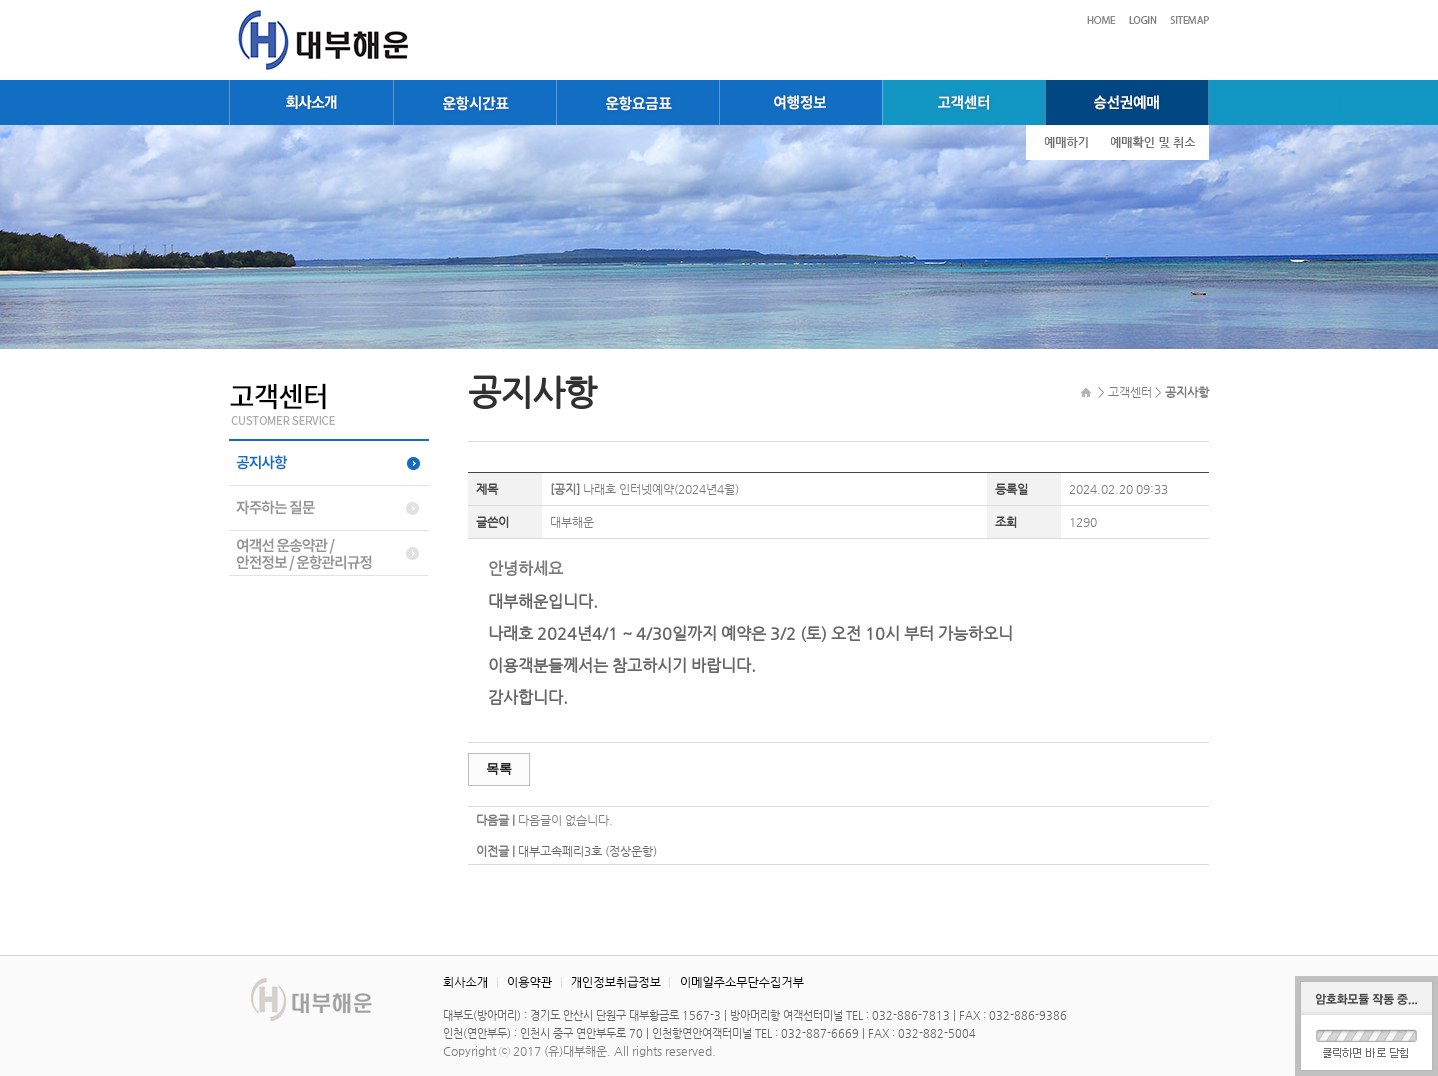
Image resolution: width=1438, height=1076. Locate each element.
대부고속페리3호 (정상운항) (587, 851)
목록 (499, 768)
